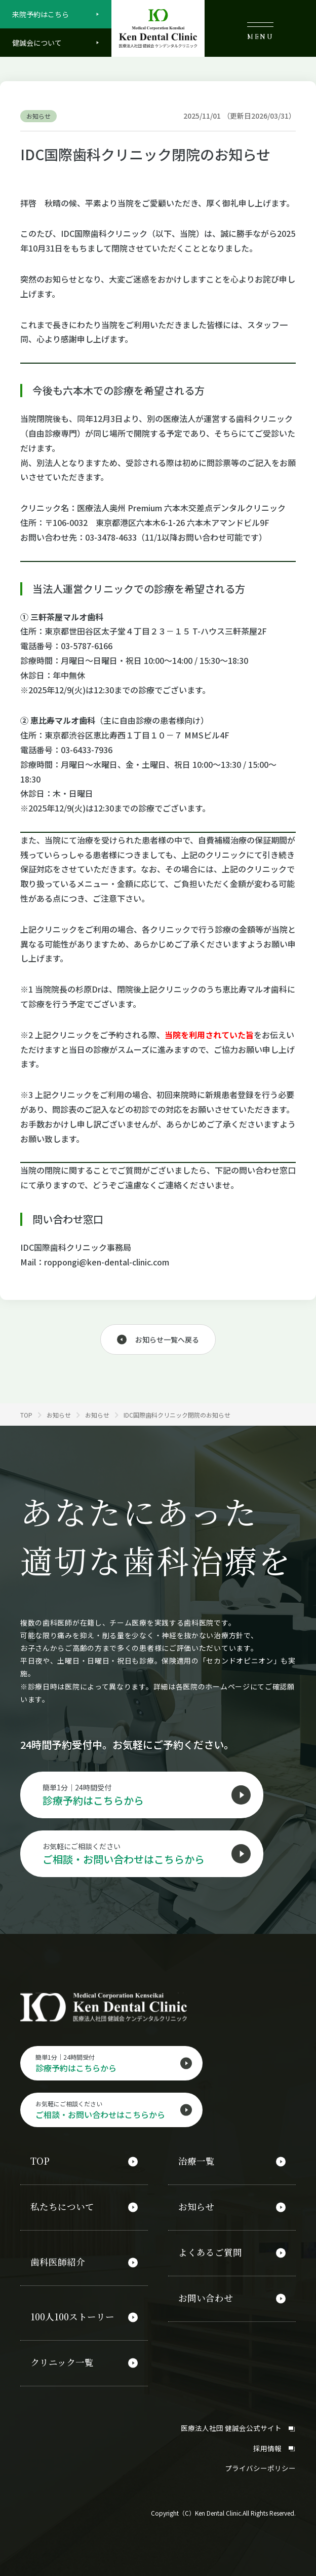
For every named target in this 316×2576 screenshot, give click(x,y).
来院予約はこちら (40, 14)
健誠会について (37, 43)
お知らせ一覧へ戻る (167, 1339)
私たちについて (62, 2208)
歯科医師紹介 (57, 2261)
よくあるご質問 (210, 2252)
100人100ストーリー (73, 2315)
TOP (40, 2164)
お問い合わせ (205, 2296)
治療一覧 (196, 2164)
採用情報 (274, 2442)
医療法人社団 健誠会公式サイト (238, 2422)
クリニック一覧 (62, 2359)
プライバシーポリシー (260, 2462)
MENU (260, 31)
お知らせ (196, 2208)
